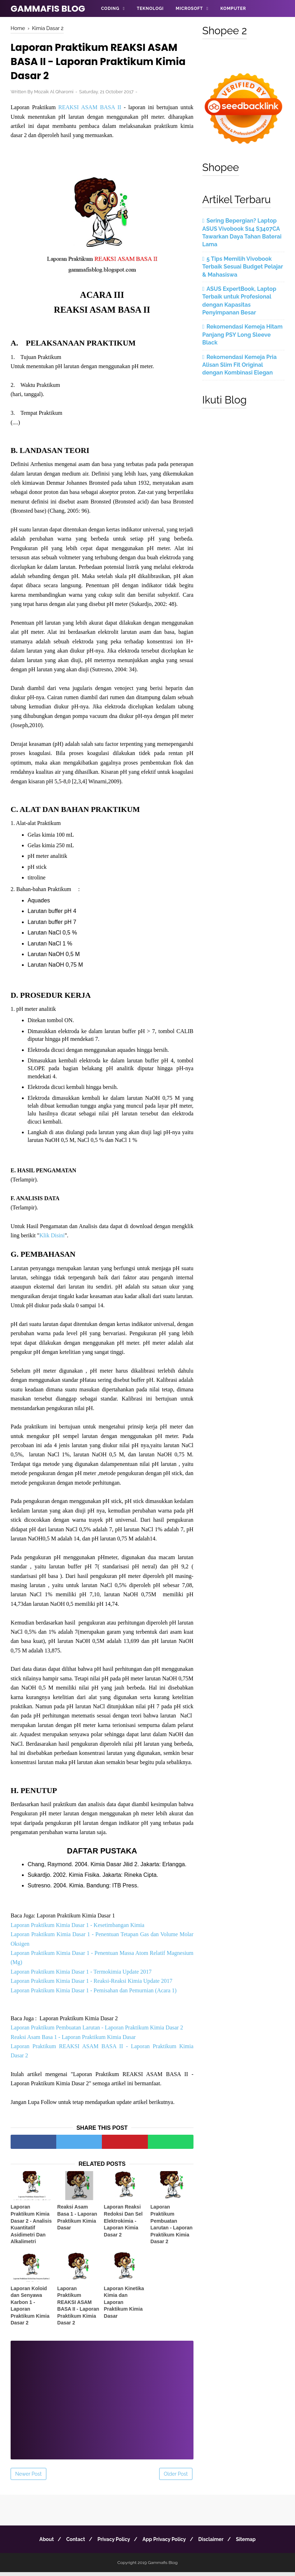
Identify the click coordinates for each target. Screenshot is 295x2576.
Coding (110, 8)
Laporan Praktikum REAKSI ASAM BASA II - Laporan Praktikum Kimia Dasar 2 (78, 2309)
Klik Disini (52, 1239)
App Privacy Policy (165, 2543)
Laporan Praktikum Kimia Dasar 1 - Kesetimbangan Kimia (77, 1929)
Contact (71, 2543)
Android (111, 25)
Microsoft (189, 8)
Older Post (176, 2478)
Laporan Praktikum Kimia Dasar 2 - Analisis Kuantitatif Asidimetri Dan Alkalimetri (31, 2228)
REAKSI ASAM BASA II (89, 110)
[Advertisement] (102, 2399)
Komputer (233, 8)
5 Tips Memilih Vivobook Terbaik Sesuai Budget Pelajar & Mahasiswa (242, 266)
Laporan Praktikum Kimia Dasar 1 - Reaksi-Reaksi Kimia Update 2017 (91, 1985)
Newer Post (28, 2478)
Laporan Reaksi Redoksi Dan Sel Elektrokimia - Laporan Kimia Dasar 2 (123, 2224)
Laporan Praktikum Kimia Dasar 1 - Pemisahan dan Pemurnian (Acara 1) (94, 1994)
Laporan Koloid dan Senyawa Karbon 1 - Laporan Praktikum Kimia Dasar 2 (30, 2309)
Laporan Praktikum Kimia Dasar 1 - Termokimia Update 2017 (81, 1976)
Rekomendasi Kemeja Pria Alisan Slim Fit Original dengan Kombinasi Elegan (239, 365)
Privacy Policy (112, 2543)
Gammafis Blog (48, 8)
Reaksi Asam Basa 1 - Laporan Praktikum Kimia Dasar (73, 2041)
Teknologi (150, 8)
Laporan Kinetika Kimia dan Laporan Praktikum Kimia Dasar (124, 2306)
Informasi (147, 25)
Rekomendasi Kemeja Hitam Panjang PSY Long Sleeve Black (242, 334)
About (39, 2543)
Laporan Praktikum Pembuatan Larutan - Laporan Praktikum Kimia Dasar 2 (97, 2032)
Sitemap (253, 2543)
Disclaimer (215, 2543)
